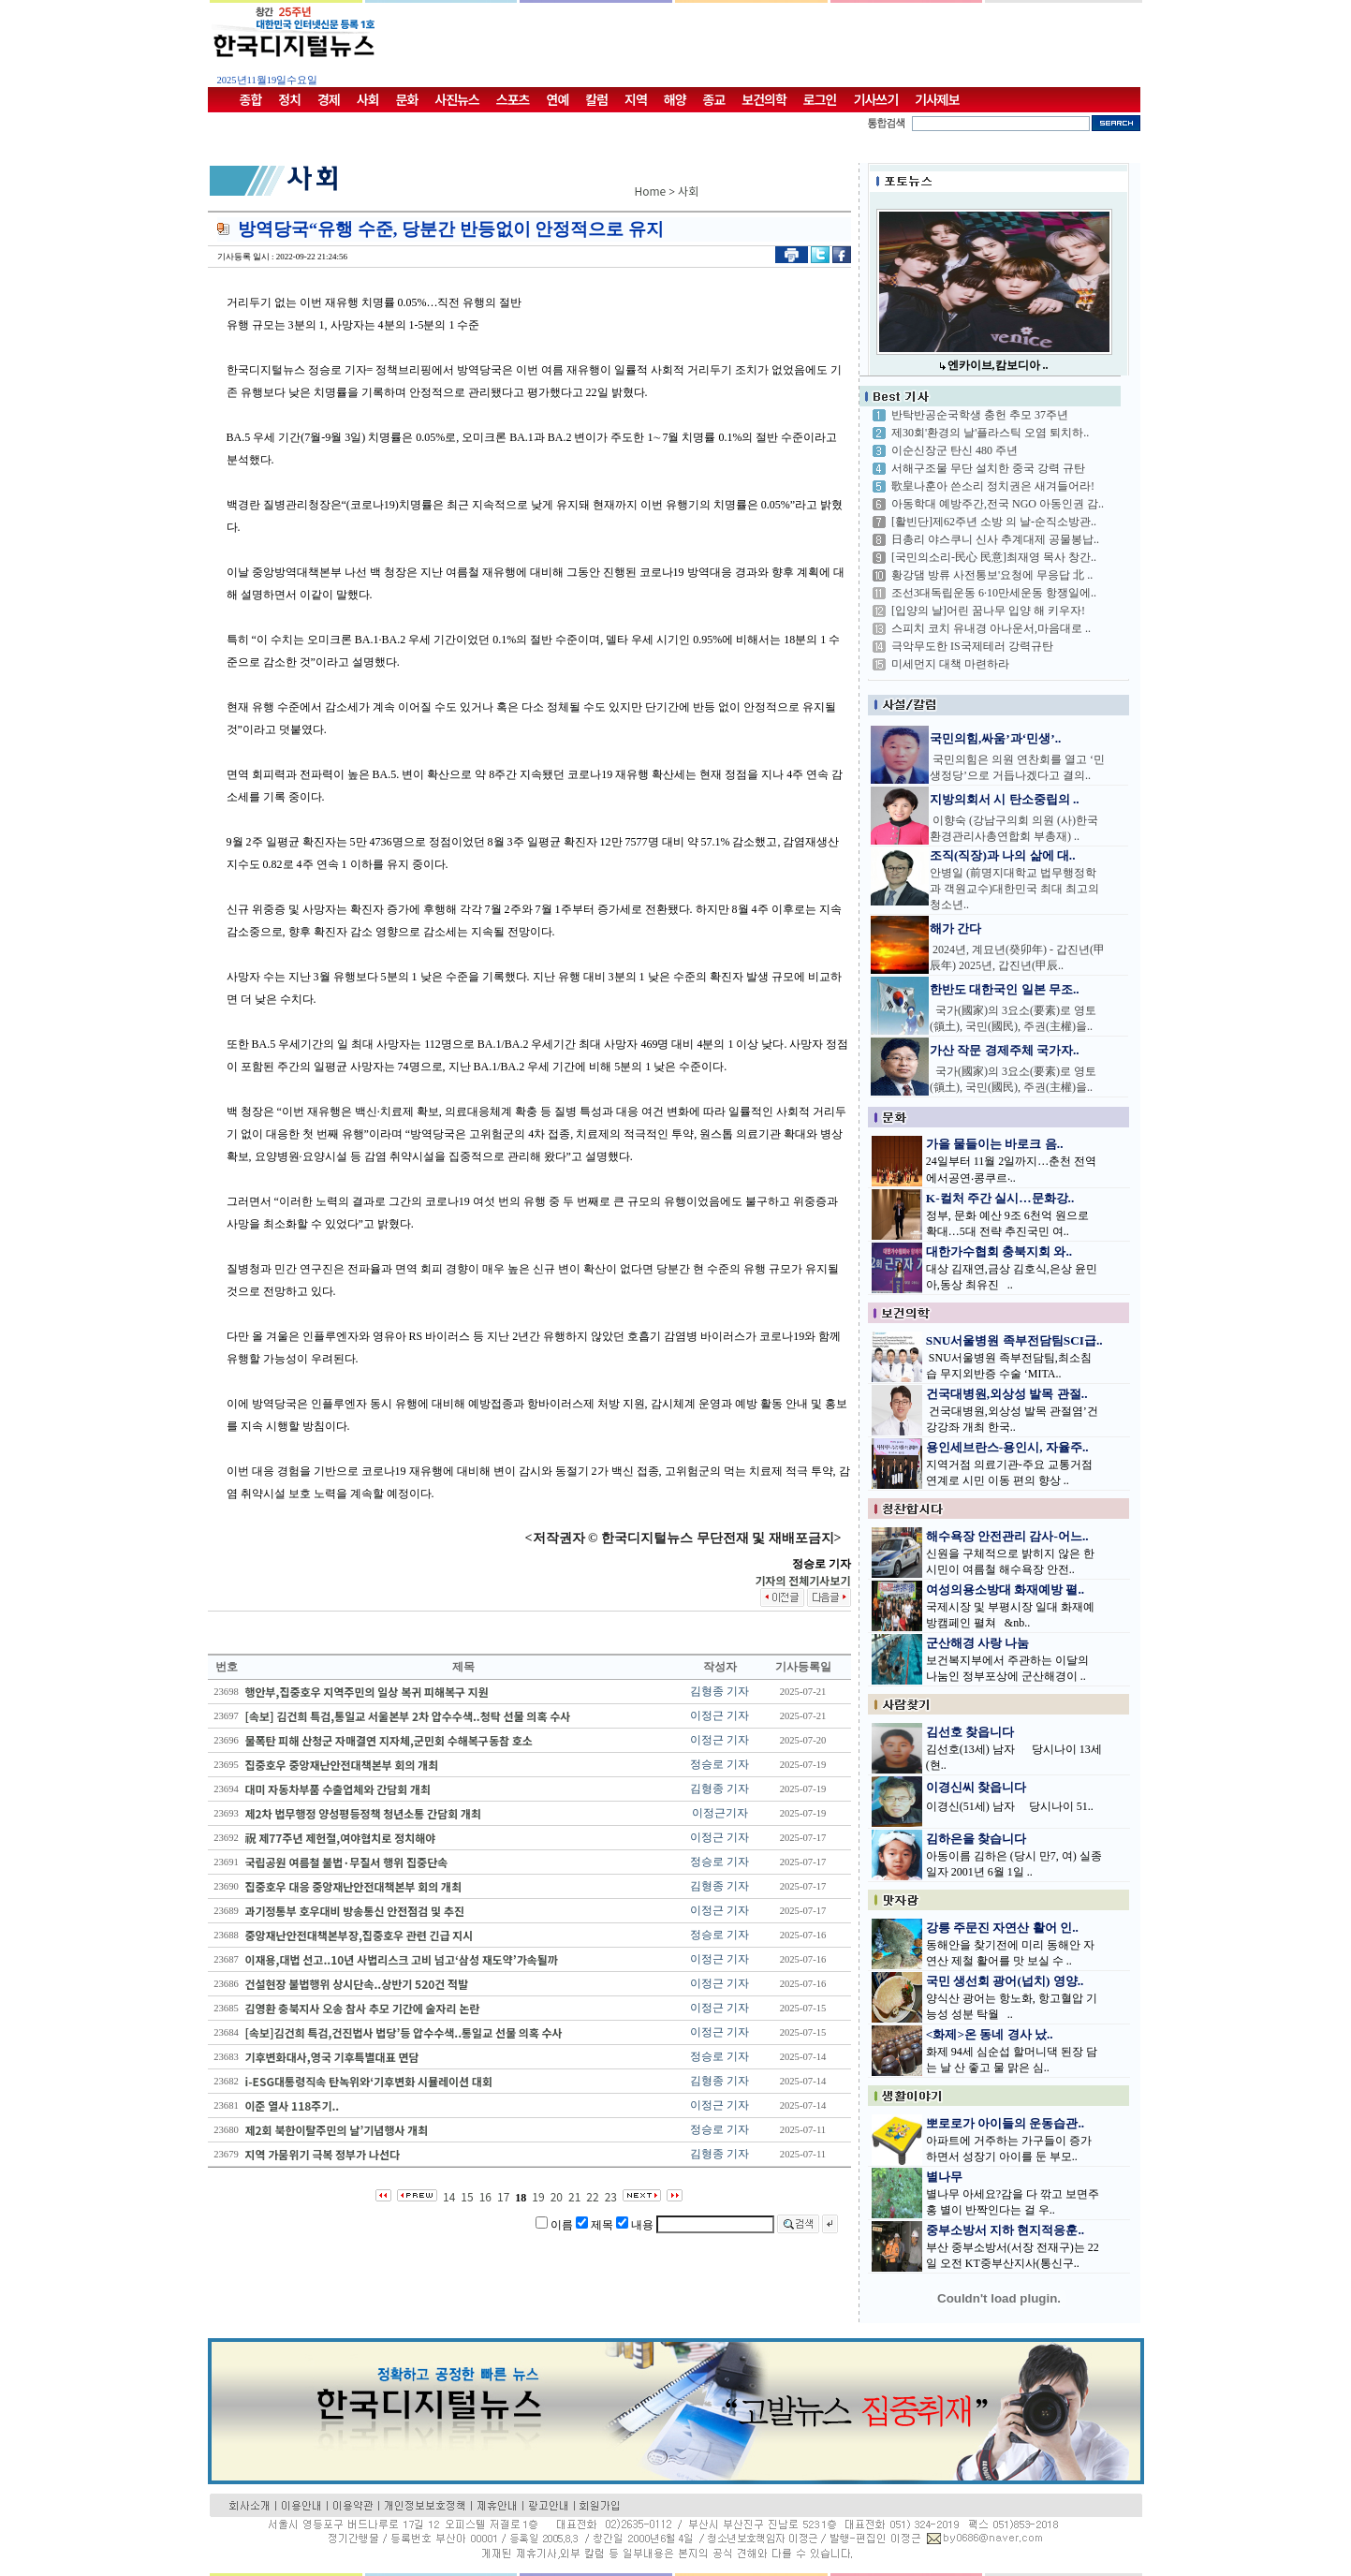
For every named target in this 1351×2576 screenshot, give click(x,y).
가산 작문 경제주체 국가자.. (1004, 1050)
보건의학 (764, 99)
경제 (328, 99)
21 (574, 2196)
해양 (675, 99)
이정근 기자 (719, 1715)
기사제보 (937, 99)
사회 (368, 99)
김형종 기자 (719, 1691)
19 (538, 2196)
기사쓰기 (876, 99)
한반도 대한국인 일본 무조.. (1004, 989)
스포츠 (513, 99)
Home (651, 191)
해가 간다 (955, 928)
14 (449, 2196)
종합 (251, 99)
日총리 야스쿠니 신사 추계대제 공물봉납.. (995, 539)
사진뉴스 (456, 99)
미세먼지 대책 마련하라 (950, 663)
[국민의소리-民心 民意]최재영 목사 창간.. (993, 557)
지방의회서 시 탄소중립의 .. (1004, 799)
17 (503, 2196)
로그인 (820, 99)
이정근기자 (720, 1812)
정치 (289, 99)
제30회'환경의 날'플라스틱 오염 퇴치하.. (990, 432)
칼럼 (596, 99)
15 (467, 2196)
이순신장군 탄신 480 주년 (954, 450)
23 (611, 2196)
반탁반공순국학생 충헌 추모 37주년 (979, 414)
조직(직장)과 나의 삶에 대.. (1003, 855)
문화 (407, 99)
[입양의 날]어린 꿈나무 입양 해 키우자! (988, 610)
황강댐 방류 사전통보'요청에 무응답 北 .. (992, 574)
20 (557, 2196)
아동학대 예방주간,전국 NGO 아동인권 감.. (997, 503)
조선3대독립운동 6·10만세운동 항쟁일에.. (993, 592)
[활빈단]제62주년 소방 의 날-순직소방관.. (993, 521)
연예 (558, 99)
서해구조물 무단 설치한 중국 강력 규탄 (988, 468)
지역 (635, 99)
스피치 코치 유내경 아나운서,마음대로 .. (991, 628)
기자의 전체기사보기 (802, 1580)
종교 (714, 99)
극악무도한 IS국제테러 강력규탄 (972, 646)
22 (592, 2196)
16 (485, 2196)
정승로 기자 (719, 1764)
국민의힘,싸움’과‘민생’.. (995, 738)
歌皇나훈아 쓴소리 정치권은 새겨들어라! (992, 486)
